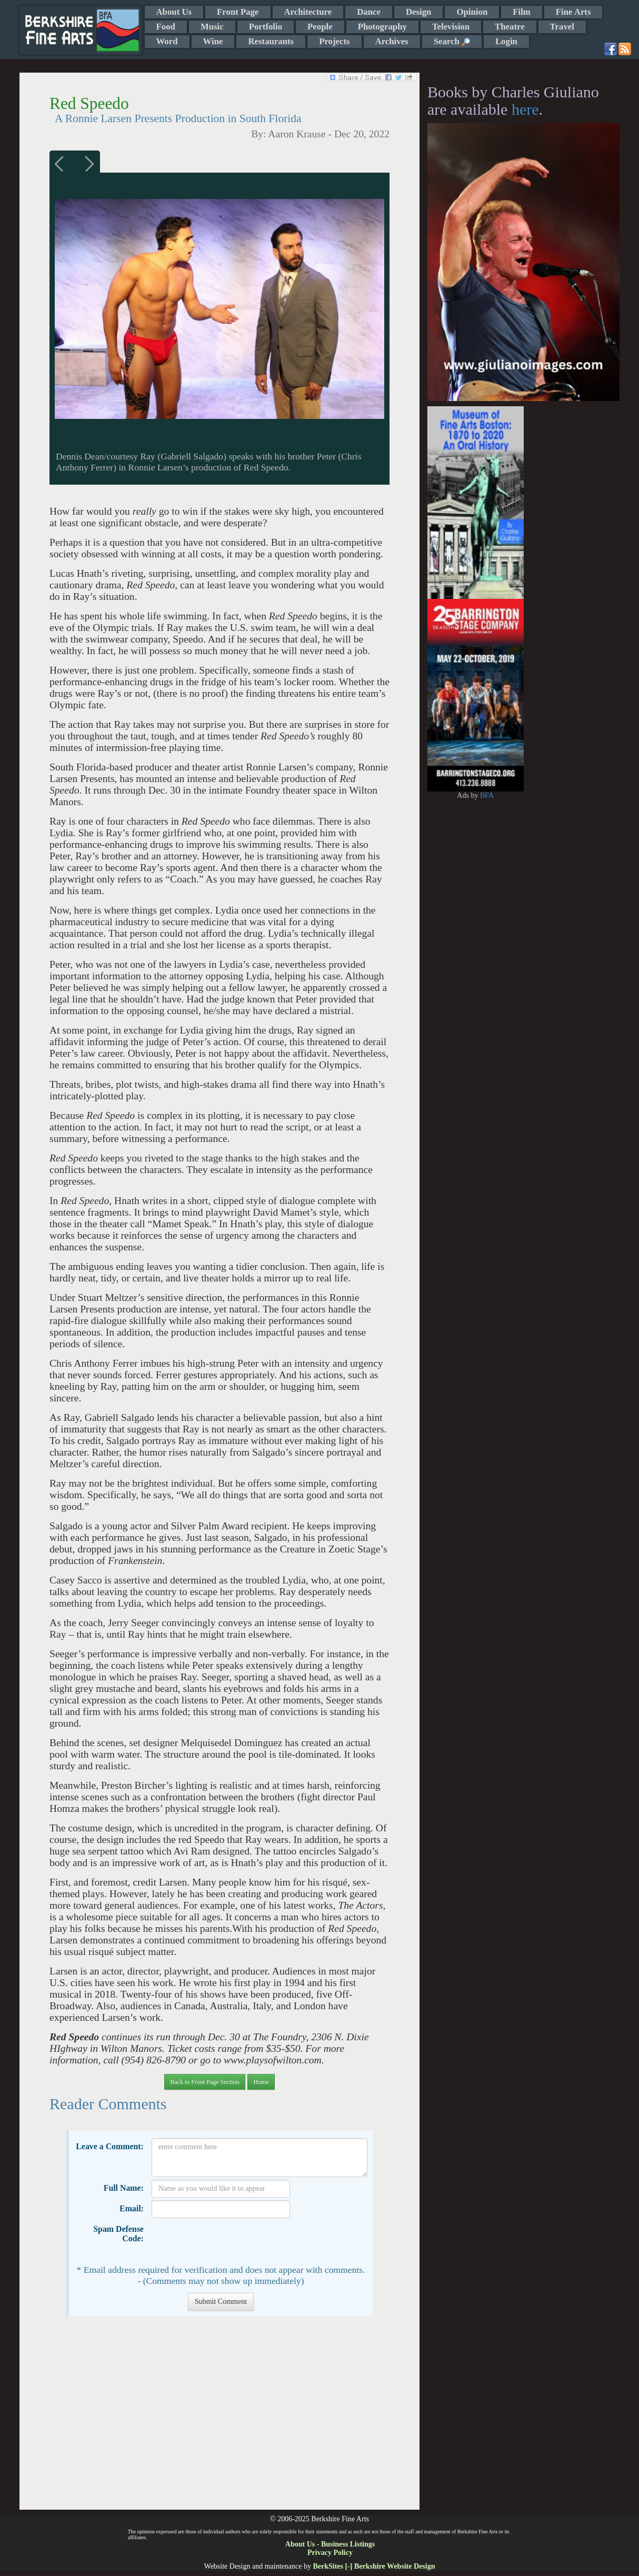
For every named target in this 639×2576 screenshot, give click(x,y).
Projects (334, 41)
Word (167, 41)
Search (452, 41)
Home (260, 2082)
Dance (369, 12)
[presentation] (232, 2241)
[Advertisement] (219, 2418)
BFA (487, 795)
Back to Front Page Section (204, 2082)
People (320, 27)
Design (418, 12)
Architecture (308, 12)
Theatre (510, 27)
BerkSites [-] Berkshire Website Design (374, 2566)
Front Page (237, 12)
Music (212, 27)
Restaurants (271, 41)
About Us (174, 12)
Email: (131, 2208)
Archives (391, 41)
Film (522, 12)
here (525, 109)
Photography (382, 27)
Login (506, 41)
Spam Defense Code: (118, 2233)
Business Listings (348, 2544)
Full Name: (124, 2187)
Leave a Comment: (110, 2146)
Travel (562, 27)
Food (165, 27)
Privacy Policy (330, 2553)
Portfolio (265, 27)
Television (451, 27)
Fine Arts (573, 12)
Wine (213, 41)
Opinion (471, 12)
